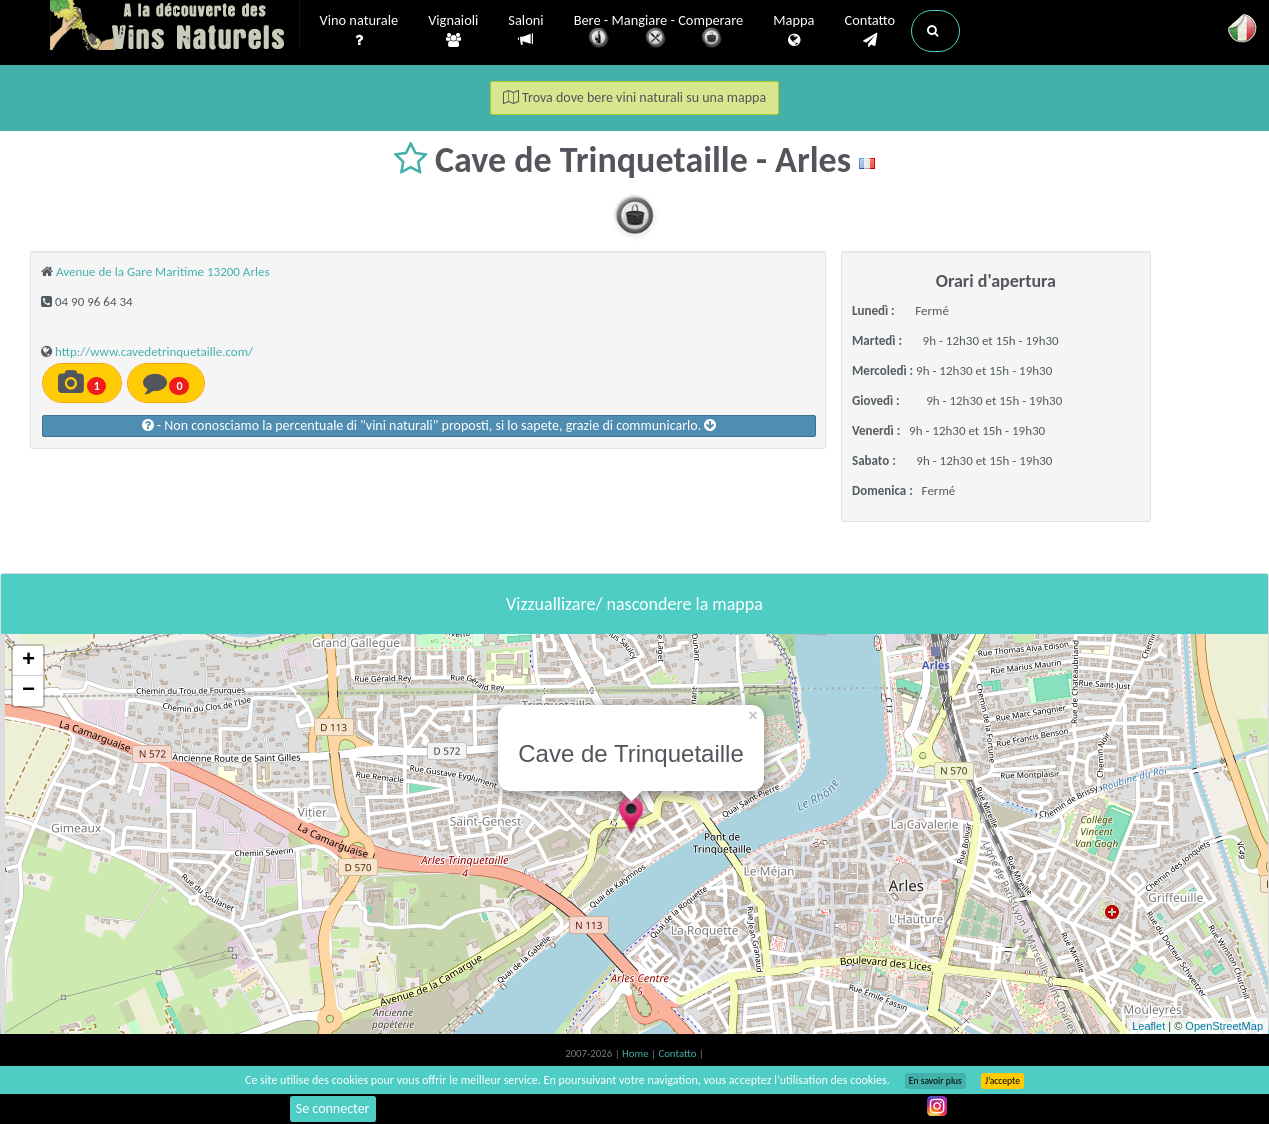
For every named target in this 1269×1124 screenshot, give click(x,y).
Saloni (525, 30)
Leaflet (1148, 1026)
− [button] (28, 691)
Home (636, 1053)
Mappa (793, 31)
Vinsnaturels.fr (175, 27)
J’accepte (1002, 1081)
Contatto (869, 31)
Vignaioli (453, 31)
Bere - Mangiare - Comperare (659, 32)
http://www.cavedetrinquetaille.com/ (154, 351)
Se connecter (333, 1108)
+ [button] (28, 661)
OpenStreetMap (1224, 1026)
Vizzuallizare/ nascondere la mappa (634, 604)
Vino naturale (359, 31)
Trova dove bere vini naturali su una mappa (634, 97)
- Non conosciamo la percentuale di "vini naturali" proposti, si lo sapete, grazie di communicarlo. (429, 425)
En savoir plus (935, 1081)
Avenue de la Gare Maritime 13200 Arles (163, 271)
